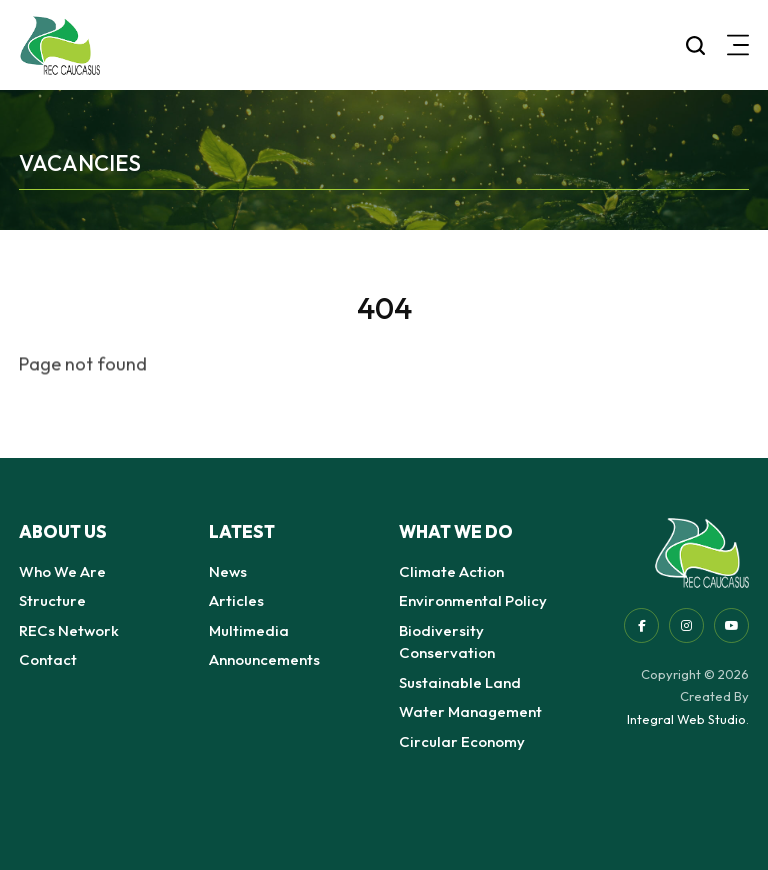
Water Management (470, 711)
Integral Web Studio (686, 719)
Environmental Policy (473, 600)
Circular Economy (462, 741)
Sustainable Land (460, 682)
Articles (236, 600)
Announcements (264, 659)
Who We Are (62, 571)
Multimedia (249, 630)
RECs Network (69, 630)
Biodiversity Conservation (447, 642)
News (228, 571)
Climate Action (451, 571)
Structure (52, 600)
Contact (48, 659)
